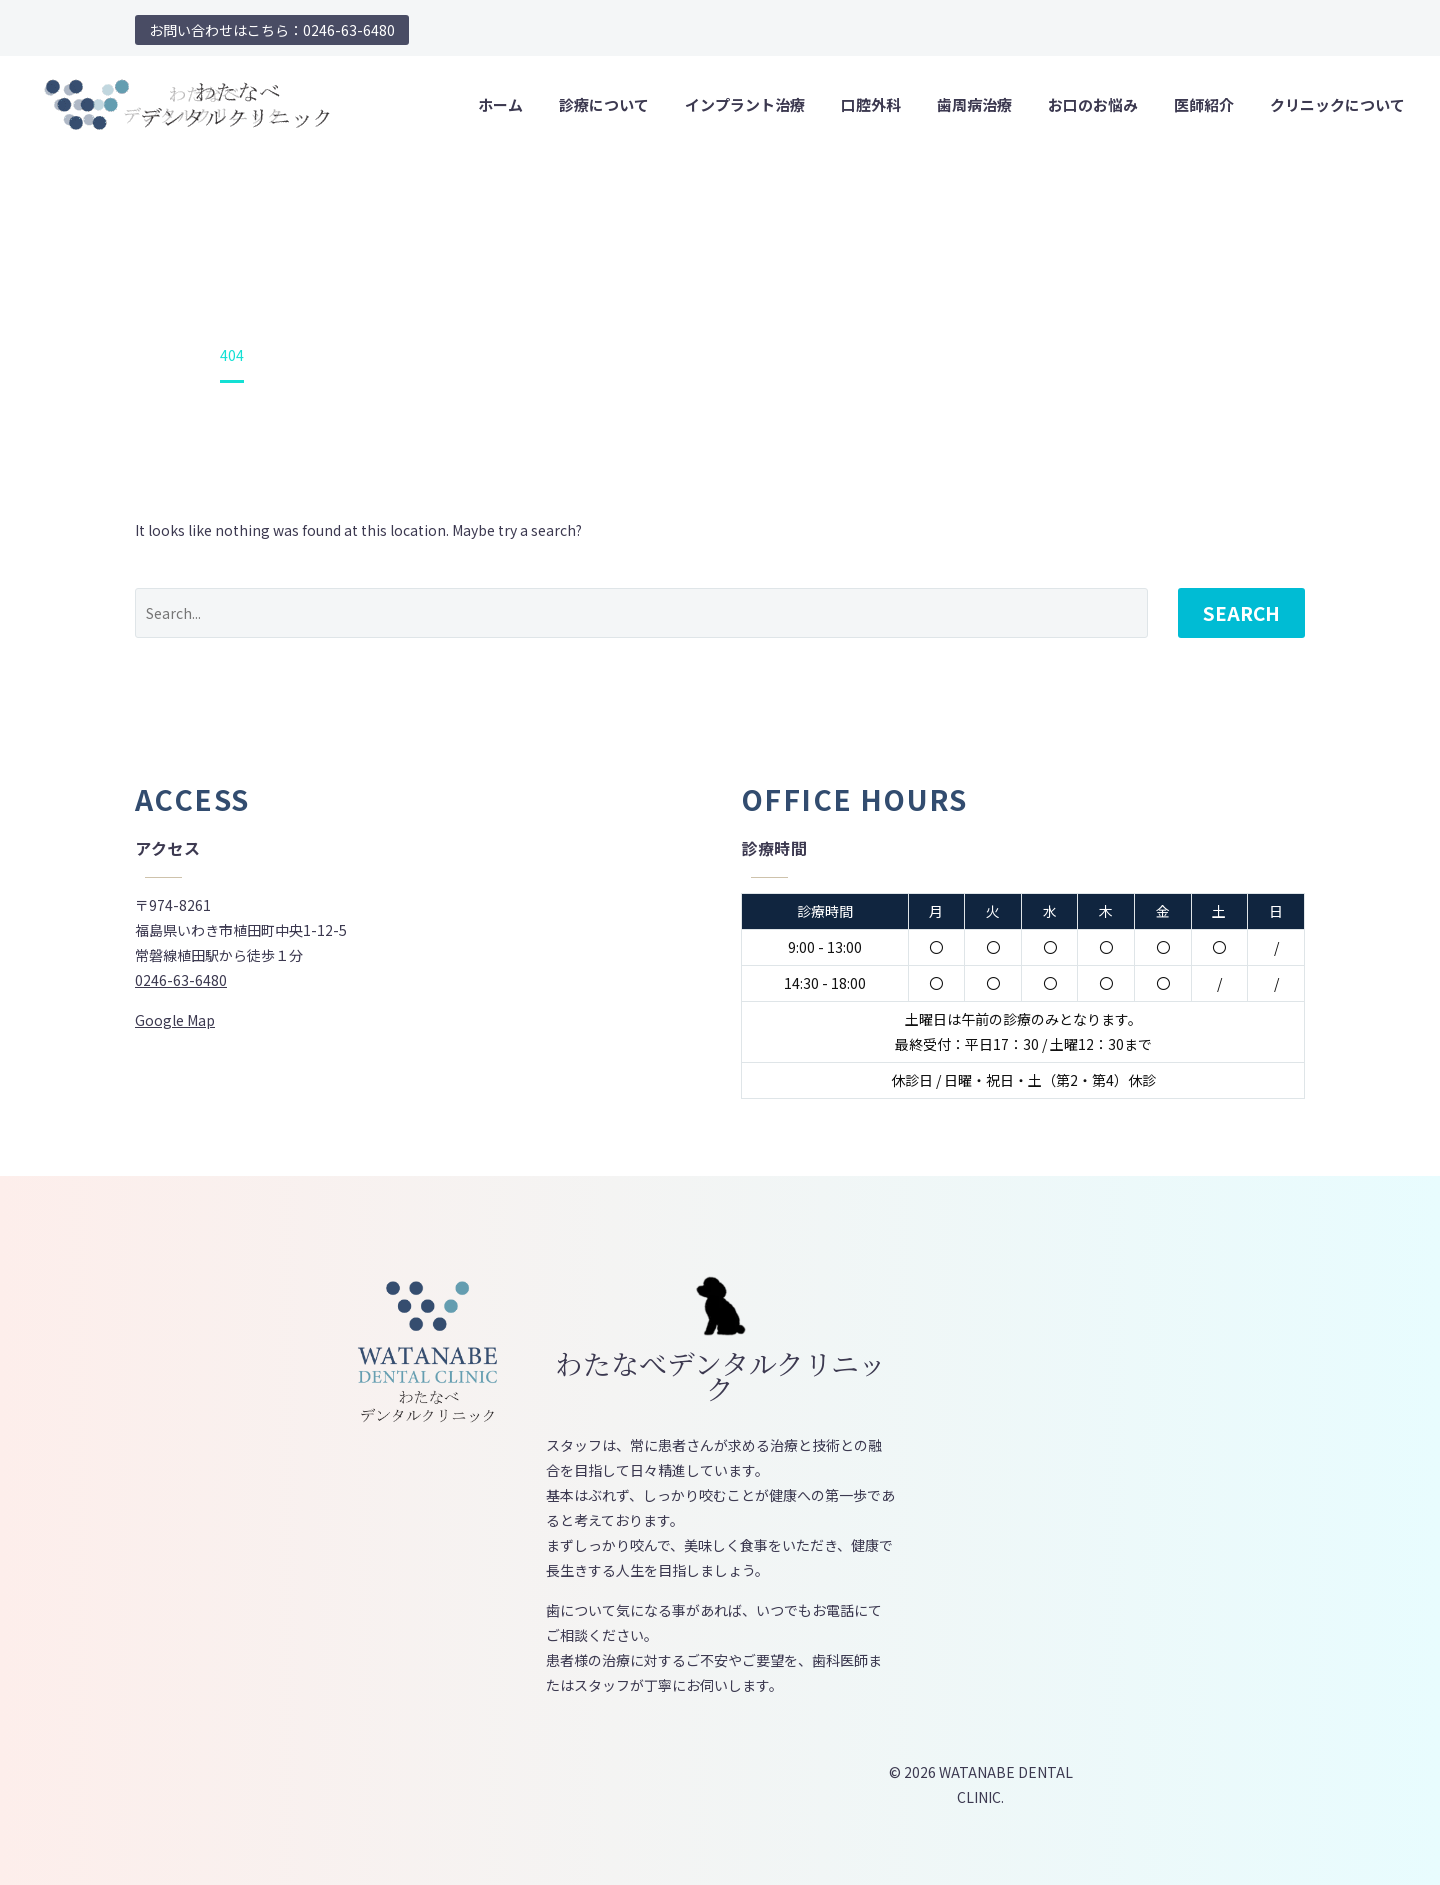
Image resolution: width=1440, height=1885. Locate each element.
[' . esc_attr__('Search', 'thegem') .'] (641, 613)
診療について (604, 104)
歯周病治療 (974, 104)
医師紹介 (1204, 104)
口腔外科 (871, 104)
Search (1241, 612)
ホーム (500, 104)
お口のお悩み (1093, 104)
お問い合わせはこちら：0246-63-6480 (272, 30)
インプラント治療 (745, 104)
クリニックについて (1337, 104)
